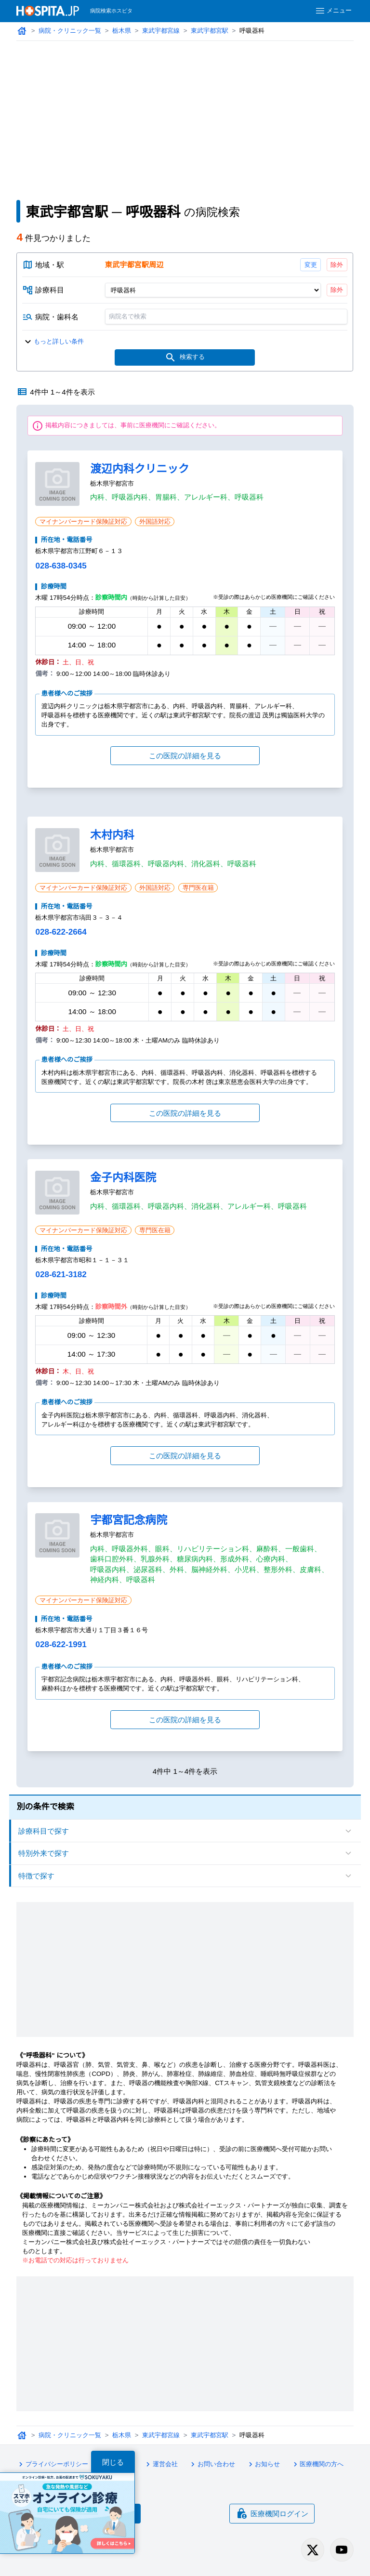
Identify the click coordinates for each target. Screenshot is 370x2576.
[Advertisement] (185, 113)
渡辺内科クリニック (139, 468)
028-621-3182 (60, 1274)
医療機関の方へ (317, 2464)
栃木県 (121, 30)
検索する (185, 357)
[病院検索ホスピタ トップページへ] (47, 11)
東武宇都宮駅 (209, 30)
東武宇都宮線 (161, 30)
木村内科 (112, 835)
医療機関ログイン (272, 2513)
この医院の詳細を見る (185, 756)
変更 (310, 264)
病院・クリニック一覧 (70, 30)
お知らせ (263, 2464)
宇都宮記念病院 (128, 1520)
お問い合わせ (211, 2464)
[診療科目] (213, 290)
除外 (337, 264)
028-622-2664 (60, 932)
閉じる (113, 2462)
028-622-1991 (60, 1644)
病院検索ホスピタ (111, 10)
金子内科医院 (123, 1177)
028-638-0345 (60, 565)
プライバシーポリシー (52, 2464)
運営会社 (160, 2464)
